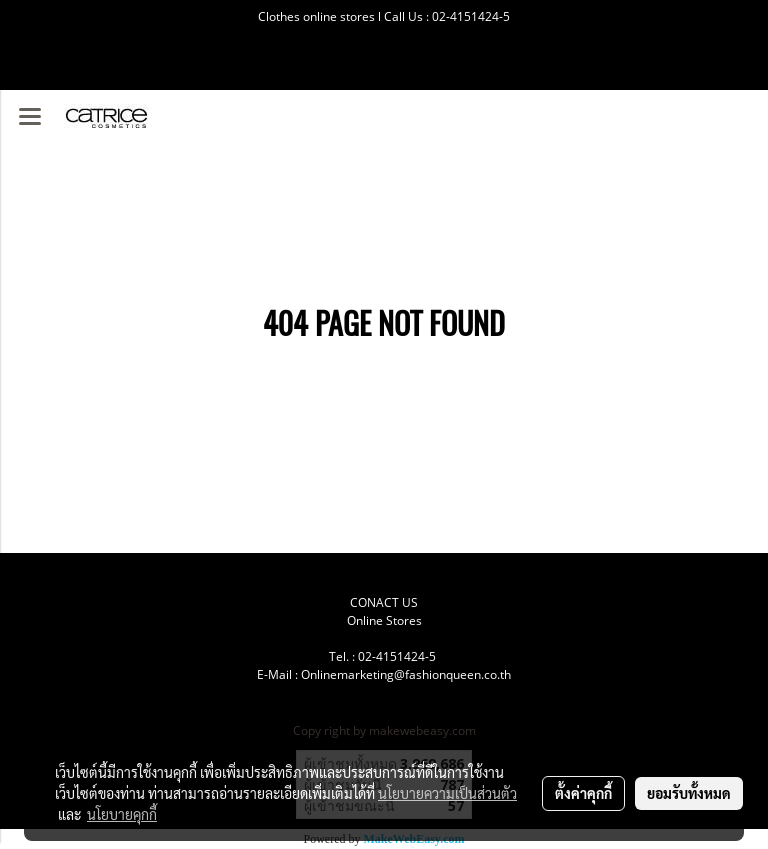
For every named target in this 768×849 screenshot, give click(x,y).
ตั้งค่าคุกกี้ (583, 793)
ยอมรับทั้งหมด (689, 793)
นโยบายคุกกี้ (122, 814)
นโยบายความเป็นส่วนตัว (447, 793)
